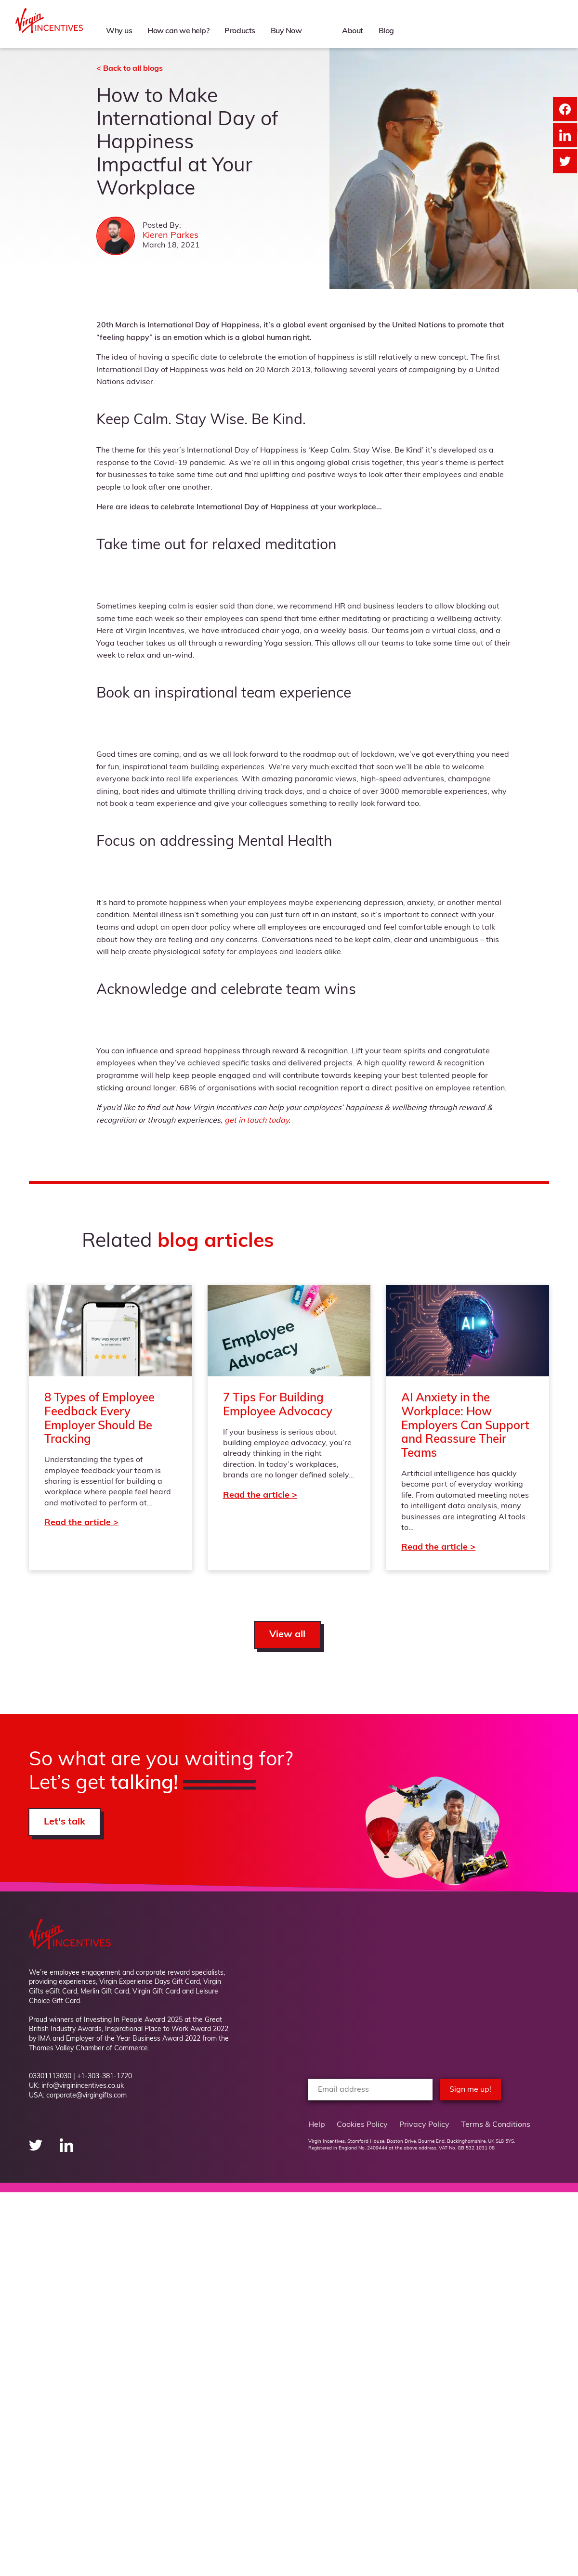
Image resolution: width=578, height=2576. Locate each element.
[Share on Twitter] (565, 161)
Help (316, 2125)
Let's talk (64, 1822)
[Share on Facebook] (565, 109)
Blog (384, 30)
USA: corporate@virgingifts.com (78, 2095)
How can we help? (175, 30)
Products (238, 30)
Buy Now (286, 30)
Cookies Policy (362, 2125)
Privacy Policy (424, 2125)
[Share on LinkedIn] (565, 135)
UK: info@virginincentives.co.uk (76, 2086)
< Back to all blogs (129, 69)
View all (287, 1635)
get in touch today (256, 1121)
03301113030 (50, 2076)
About (349, 30)
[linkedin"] (66, 2150)
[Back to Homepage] (49, 31)
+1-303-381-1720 (104, 2076)
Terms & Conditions (495, 2125)
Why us (115, 30)
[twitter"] (36, 2150)
